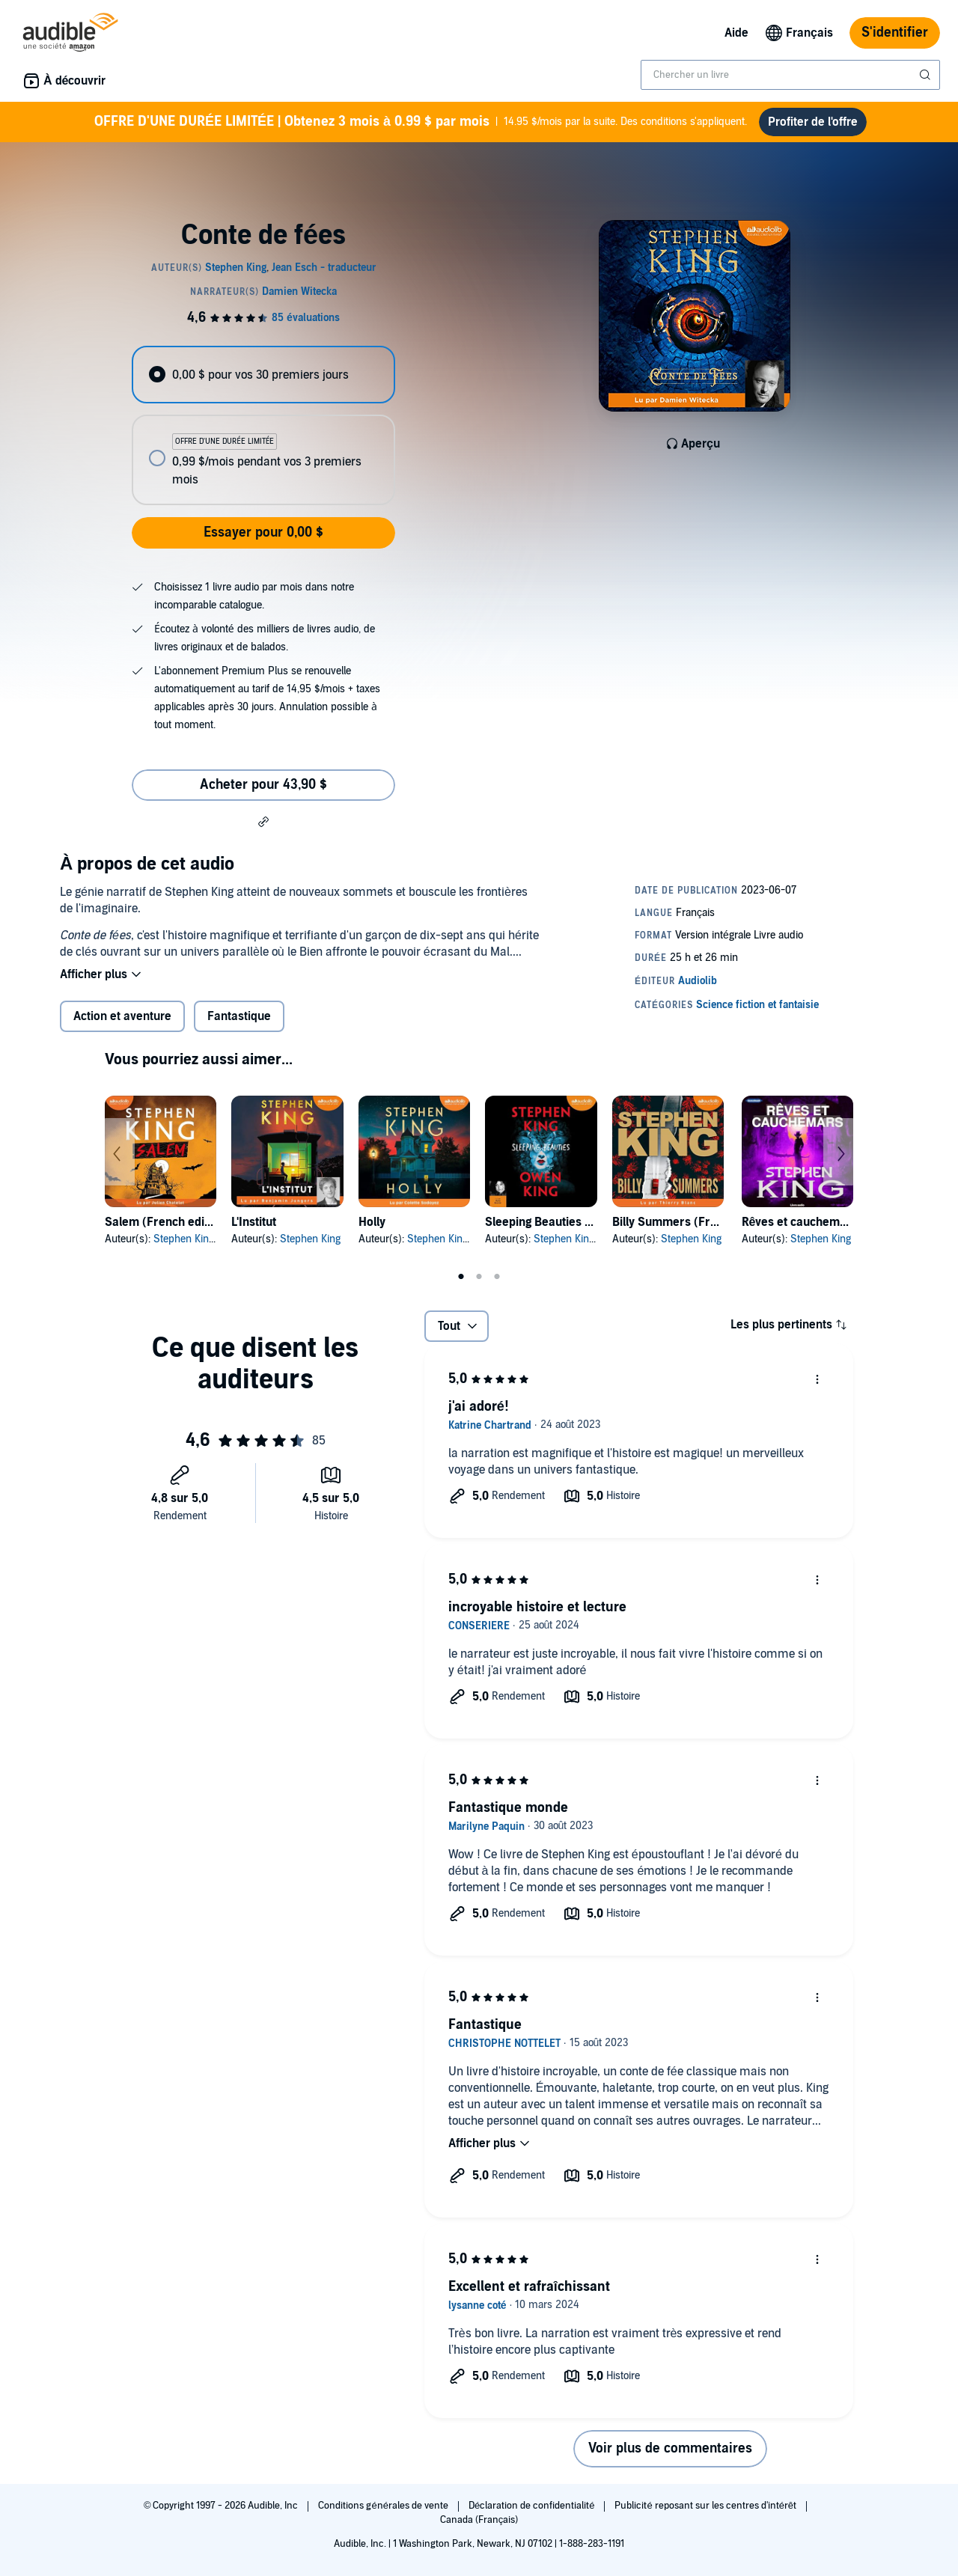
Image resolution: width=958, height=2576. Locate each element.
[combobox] (790, 75)
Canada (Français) (479, 2520)
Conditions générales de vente (384, 2506)
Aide (736, 32)
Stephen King (183, 1239)
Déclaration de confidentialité (533, 2506)
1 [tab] (461, 1276)
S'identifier (894, 32)
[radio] (263, 374)
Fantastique (239, 1016)
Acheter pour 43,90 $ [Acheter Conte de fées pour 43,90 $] (263, 785)
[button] (263, 821)
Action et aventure (122, 1016)
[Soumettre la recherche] (926, 75)
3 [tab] (496, 1276)
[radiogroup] (263, 425)
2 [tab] (479, 1276)
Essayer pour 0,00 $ (263, 532)
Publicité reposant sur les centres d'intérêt (706, 2506)
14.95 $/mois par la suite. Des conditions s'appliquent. (420, 122)
